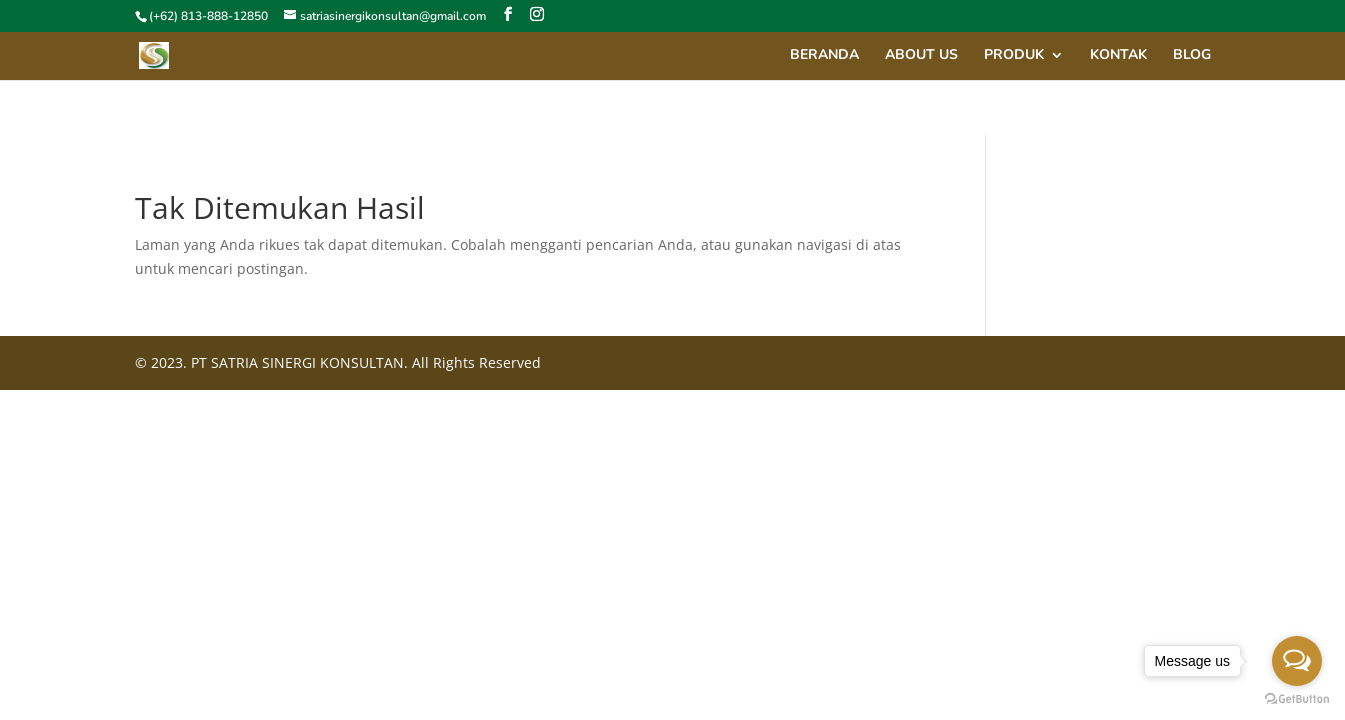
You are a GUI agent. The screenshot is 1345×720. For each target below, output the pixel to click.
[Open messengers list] (1297, 661)
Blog (1192, 56)
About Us (921, 56)
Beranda (824, 56)
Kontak (1118, 56)
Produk (1014, 56)
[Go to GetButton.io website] (1297, 699)
